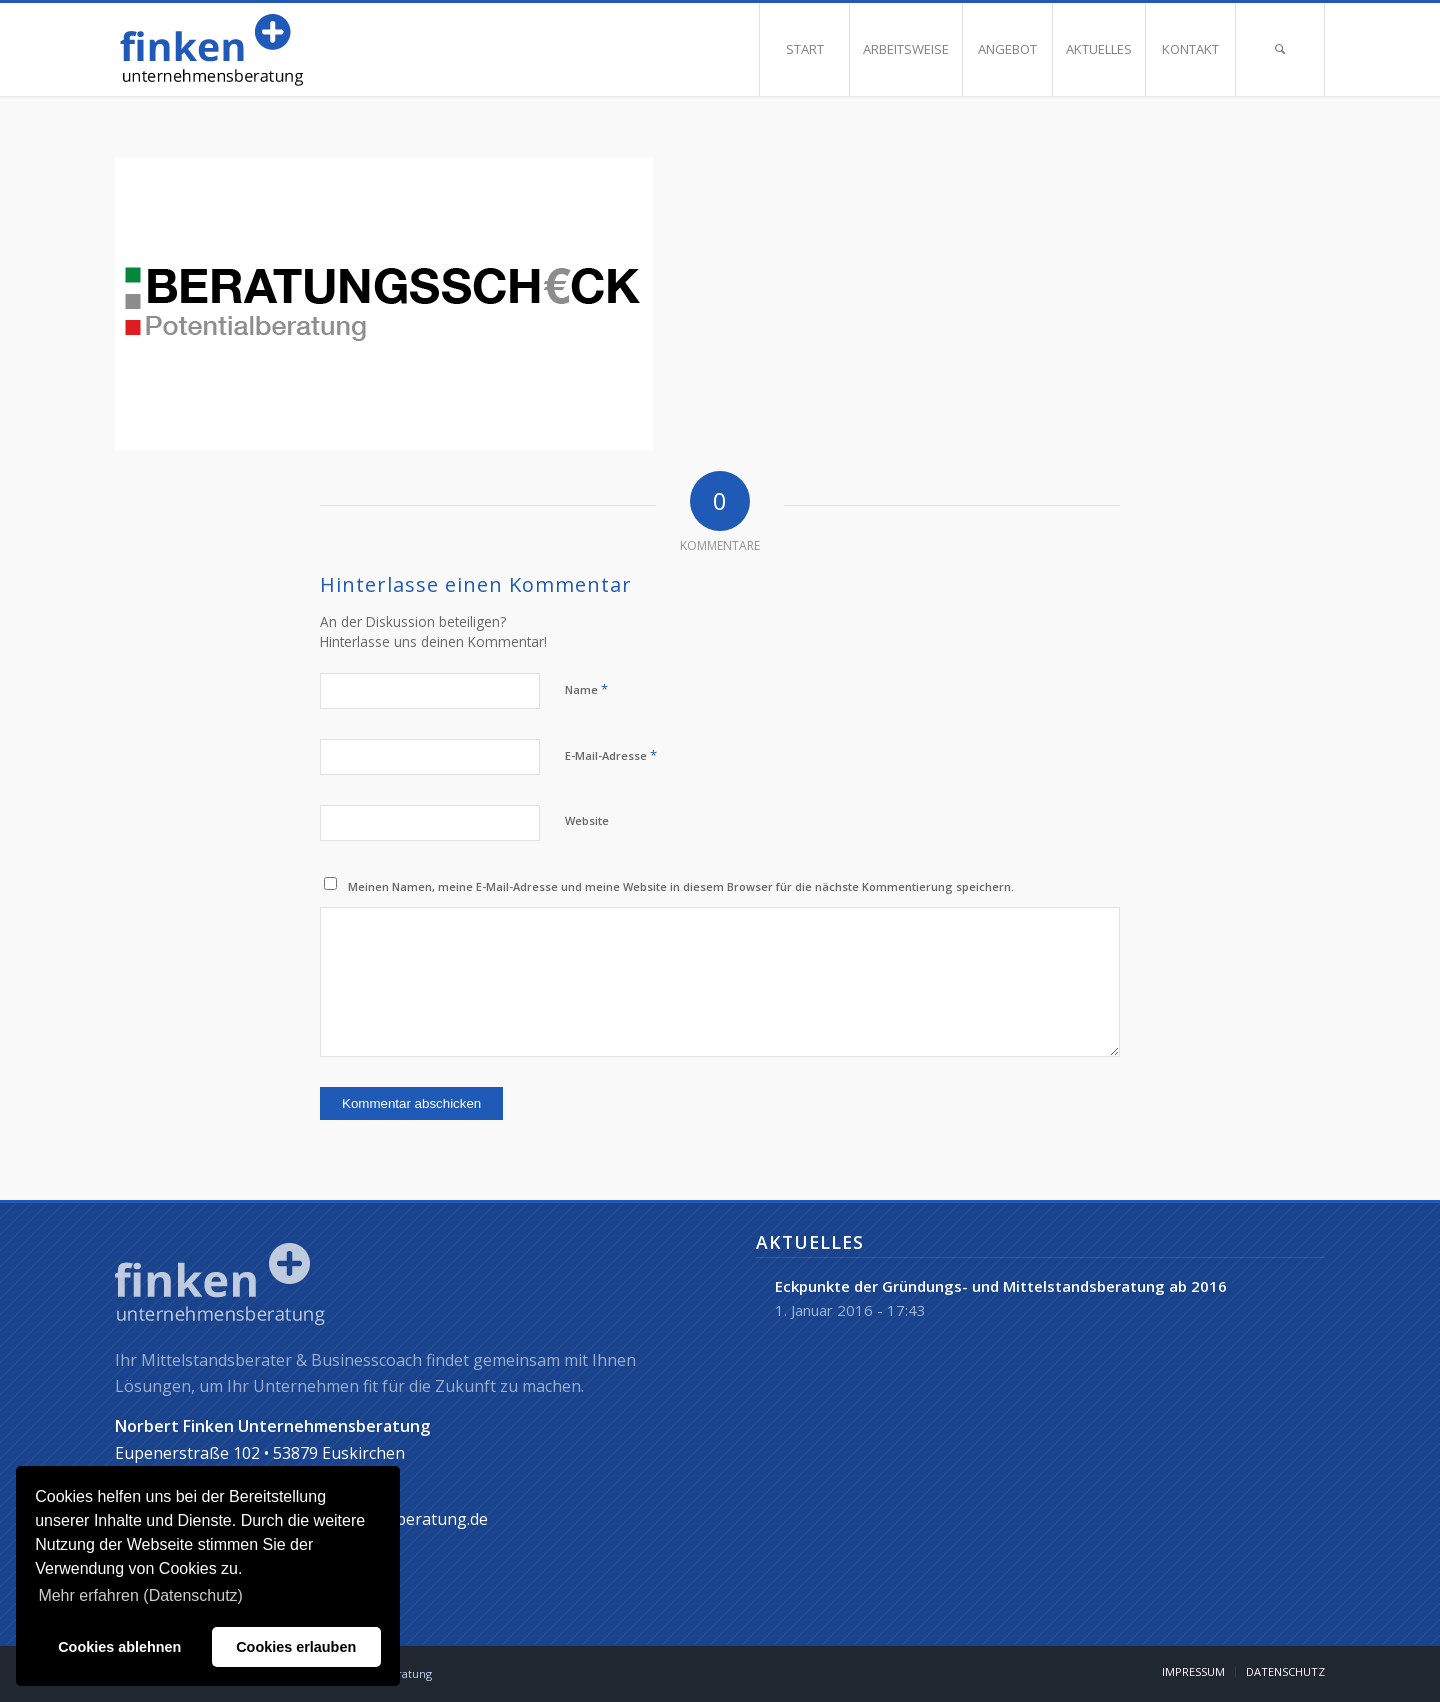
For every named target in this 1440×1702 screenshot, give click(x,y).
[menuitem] (804, 49)
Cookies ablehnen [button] (119, 1647)
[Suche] (1280, 49)
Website (587, 820)
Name (586, 689)
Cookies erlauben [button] (296, 1647)
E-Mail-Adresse (611, 755)
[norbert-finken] (263, 49)
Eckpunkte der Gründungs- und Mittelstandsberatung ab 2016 (1001, 1286)
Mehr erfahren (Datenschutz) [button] (140, 1595)
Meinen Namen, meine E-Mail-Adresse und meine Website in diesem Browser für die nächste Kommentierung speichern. (681, 886)
